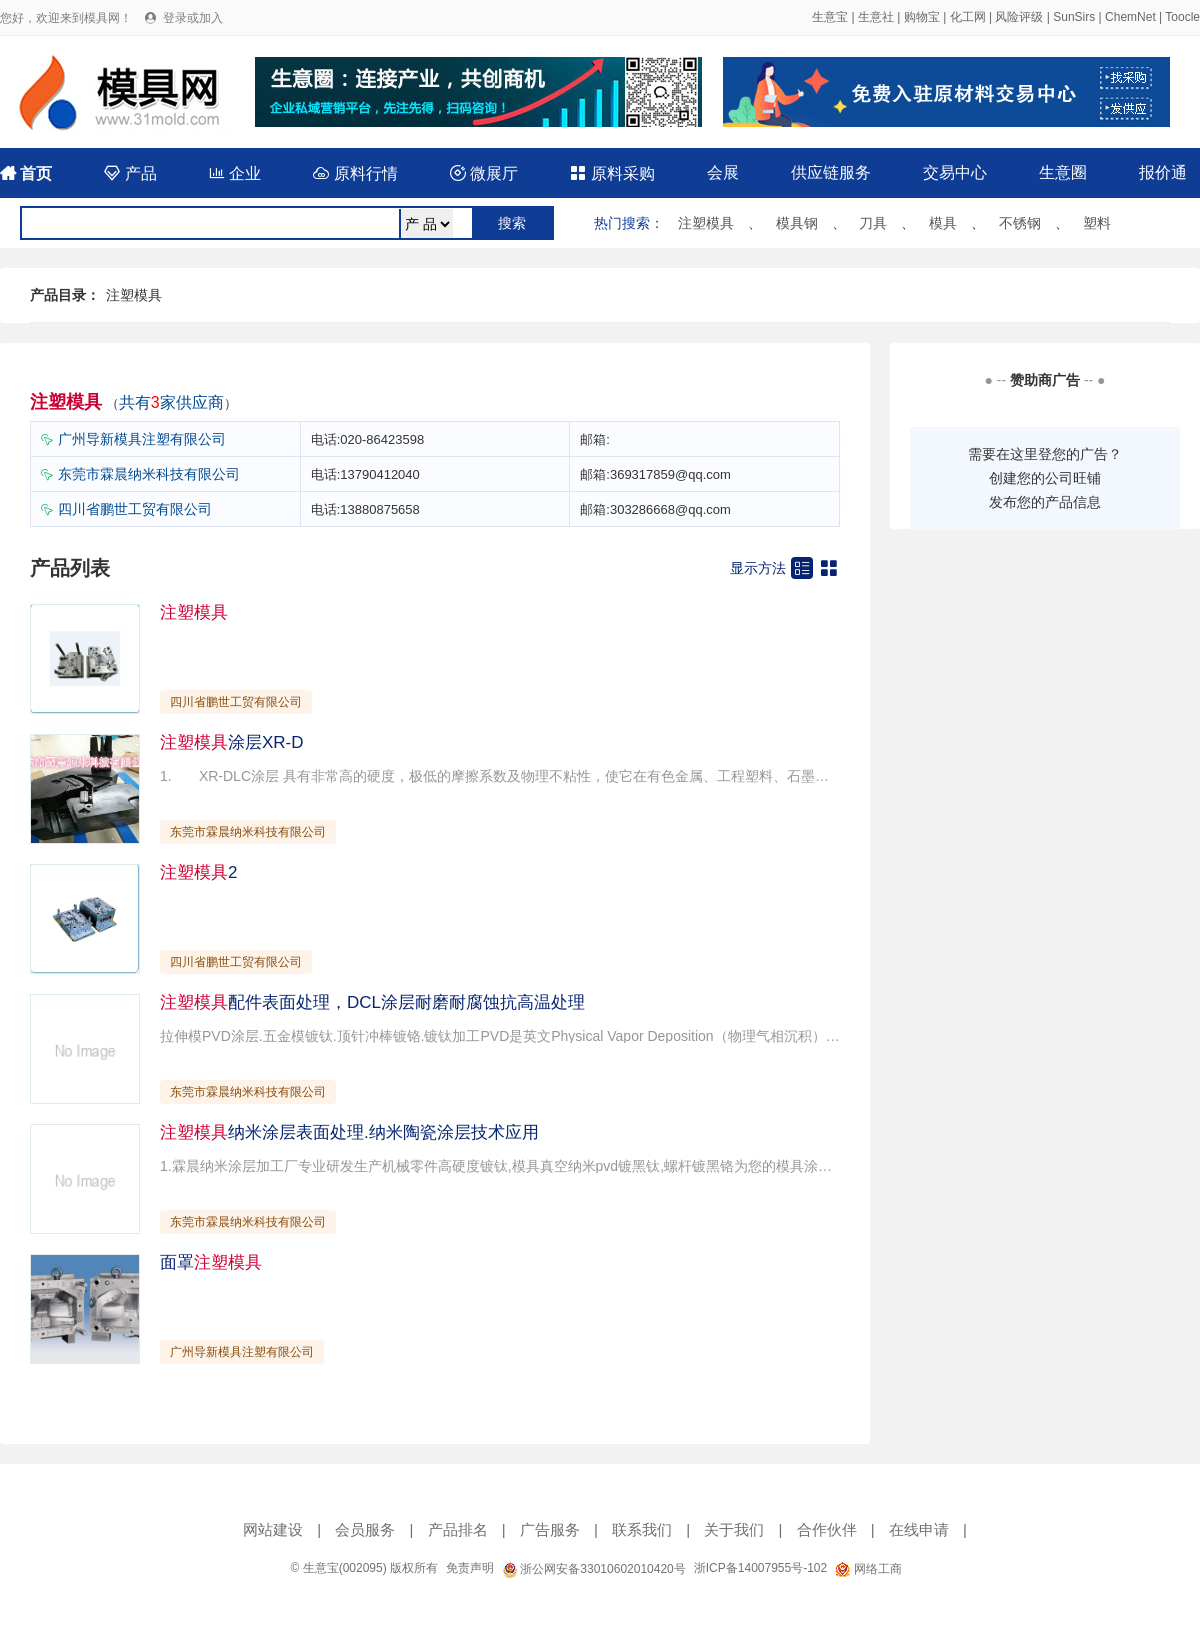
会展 (723, 172)
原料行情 (355, 173)
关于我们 (734, 1529)
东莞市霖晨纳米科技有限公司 (149, 474)
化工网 (968, 17)
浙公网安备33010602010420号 (594, 1569)
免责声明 (470, 1568)
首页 (26, 173)
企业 (235, 173)
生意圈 (1063, 172)
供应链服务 (831, 172)
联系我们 (642, 1529)
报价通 (1163, 172)
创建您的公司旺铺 (1045, 478)
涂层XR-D (232, 742)
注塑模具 (706, 223)
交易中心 (955, 172)
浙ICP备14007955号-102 (760, 1568)
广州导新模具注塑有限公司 (142, 439)
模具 (943, 223)
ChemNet (1130, 17)
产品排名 (458, 1529)
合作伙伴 (827, 1529)
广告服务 (550, 1529)
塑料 (1097, 223)
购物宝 (922, 17)
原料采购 (612, 173)
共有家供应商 (171, 402)
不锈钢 (1020, 223)
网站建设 (273, 1529)
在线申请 (919, 1529)
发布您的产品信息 (1045, 502)
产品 (130, 173)
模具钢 (797, 223)
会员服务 (365, 1529)
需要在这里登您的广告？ (1045, 454)
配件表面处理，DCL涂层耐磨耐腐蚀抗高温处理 (372, 1002)
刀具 (873, 223)
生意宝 (830, 17)
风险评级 (1019, 17)
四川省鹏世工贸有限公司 (135, 509)
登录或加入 (193, 18)
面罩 (211, 1262)
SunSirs (1074, 17)
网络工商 (868, 1569)
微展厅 (484, 173)
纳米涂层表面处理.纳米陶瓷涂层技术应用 (349, 1132)
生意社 (876, 17)
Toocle (1182, 17)
